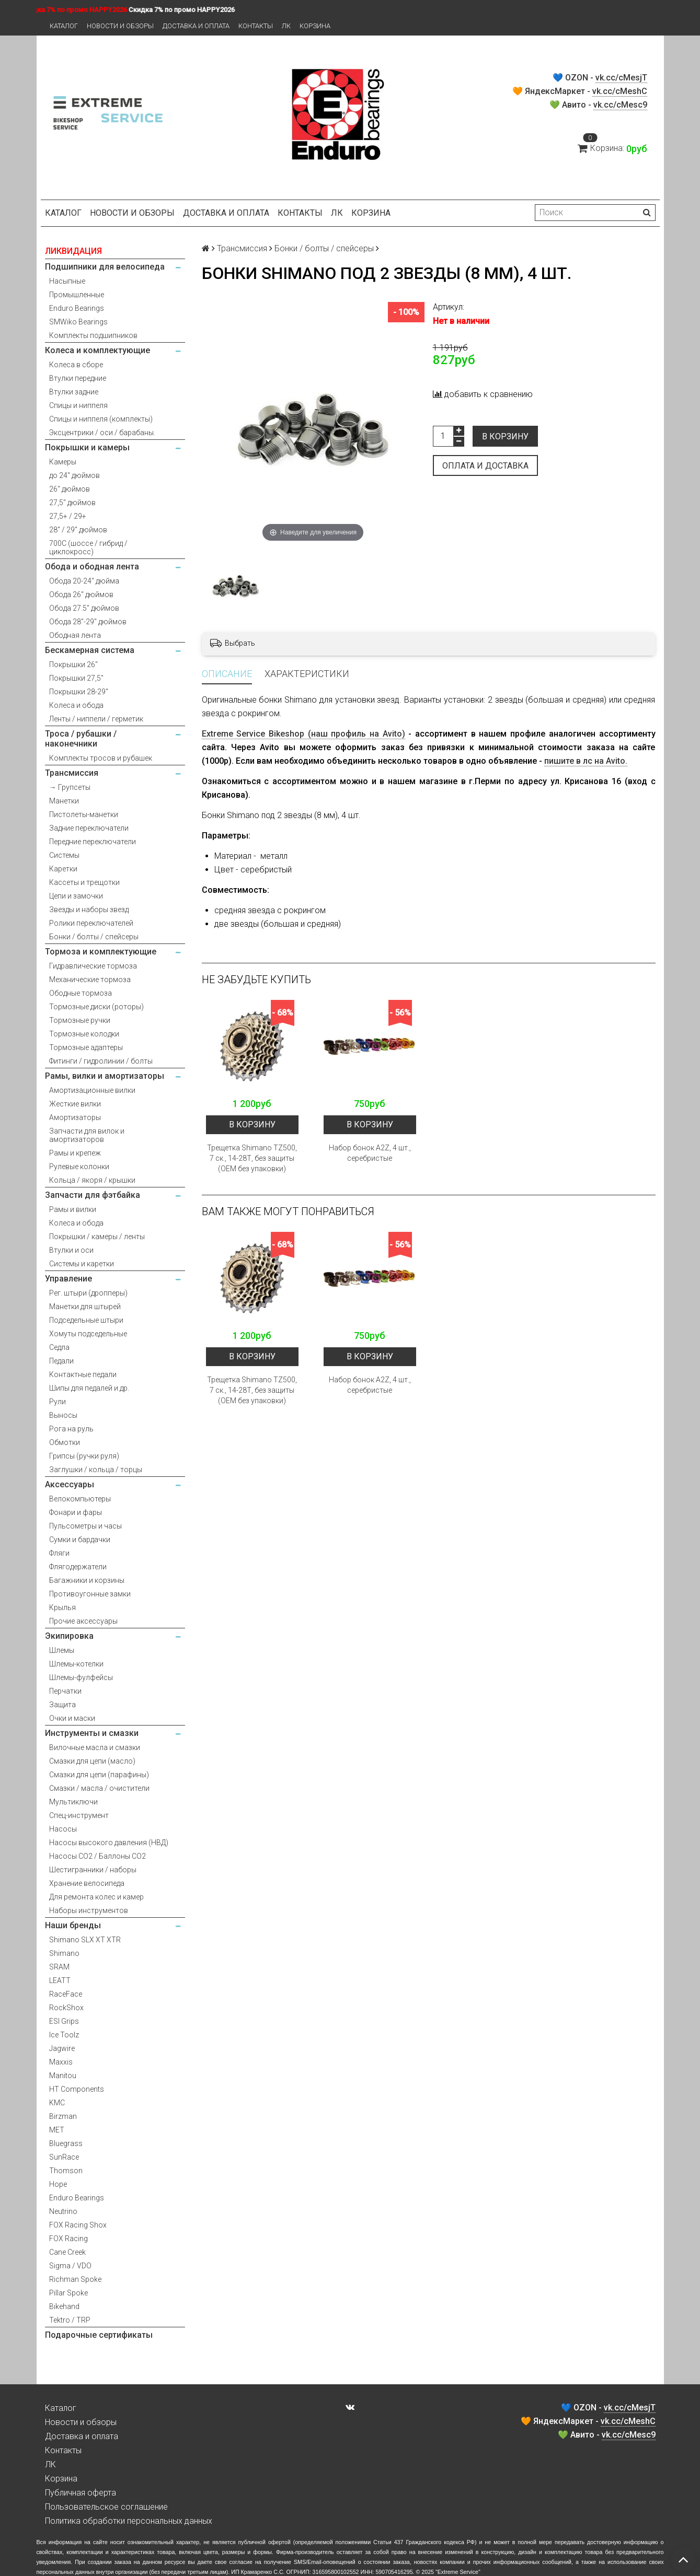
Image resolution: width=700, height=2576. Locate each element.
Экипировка (69, 1636)
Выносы (63, 1415)
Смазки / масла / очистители (99, 1788)
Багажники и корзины (86, 1580)
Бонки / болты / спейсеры (94, 937)
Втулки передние (77, 378)
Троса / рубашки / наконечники (81, 739)
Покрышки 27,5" (76, 678)
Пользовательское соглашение (106, 2507)
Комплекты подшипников (93, 335)
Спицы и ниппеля (78, 405)
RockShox (66, 2007)
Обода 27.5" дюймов (84, 608)
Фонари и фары (75, 1512)
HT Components (76, 2089)
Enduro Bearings (76, 308)
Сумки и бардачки (79, 1539)
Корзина (315, 26)
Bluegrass (66, 2143)
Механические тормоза (90, 979)
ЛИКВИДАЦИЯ (73, 251)
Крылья (62, 1607)
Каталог (64, 26)
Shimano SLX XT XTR (85, 1940)
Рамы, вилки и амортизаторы (104, 1076)
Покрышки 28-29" (78, 691)
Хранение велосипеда (86, 1883)
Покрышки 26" (73, 664)
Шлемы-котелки (76, 1664)
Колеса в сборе (76, 364)
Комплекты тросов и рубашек (100, 758)
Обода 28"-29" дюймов (88, 621)
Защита (62, 1704)
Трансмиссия (71, 773)
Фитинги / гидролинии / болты (101, 1061)
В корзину (505, 436)
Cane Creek (67, 2252)
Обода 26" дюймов (81, 594)
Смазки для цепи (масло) (92, 1761)
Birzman (63, 2116)
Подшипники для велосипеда (105, 267)
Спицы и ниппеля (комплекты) (101, 419)
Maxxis (61, 2062)
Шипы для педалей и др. (89, 1388)
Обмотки (64, 1442)
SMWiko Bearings (78, 322)
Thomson (66, 2170)
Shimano (64, 1953)
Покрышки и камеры (87, 447)
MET (56, 2130)
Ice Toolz (64, 2035)
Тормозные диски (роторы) (96, 1007)
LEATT (60, 1980)
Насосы (63, 1829)
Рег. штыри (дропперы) (88, 1293)
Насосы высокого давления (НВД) (108, 1842)
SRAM (59, 1967)
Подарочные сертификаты (99, 2335)
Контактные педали (83, 1374)
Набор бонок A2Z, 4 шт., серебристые (370, 1153)
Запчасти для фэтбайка (92, 1195)
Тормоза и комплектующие (100, 952)
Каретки (63, 869)
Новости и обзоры (120, 26)
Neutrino (63, 2211)
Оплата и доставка (485, 466)
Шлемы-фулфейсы (81, 1677)
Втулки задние (73, 392)
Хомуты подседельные (88, 1334)
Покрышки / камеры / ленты (97, 1236)
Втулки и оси (71, 1250)
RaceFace (65, 1994)
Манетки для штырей (85, 1306)
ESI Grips (64, 2021)
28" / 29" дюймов (78, 530)
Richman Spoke (75, 2279)
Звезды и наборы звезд (89, 909)
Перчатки (65, 1691)
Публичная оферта (80, 2493)
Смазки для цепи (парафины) (99, 1774)
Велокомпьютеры (80, 1499)
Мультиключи (73, 1802)
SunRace (64, 2157)
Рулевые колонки (79, 1166)
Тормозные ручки (79, 1020)
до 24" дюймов (74, 475)
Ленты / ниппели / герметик (96, 719)
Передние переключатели (92, 841)
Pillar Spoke (68, 2293)
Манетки (64, 801)
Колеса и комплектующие (97, 350)
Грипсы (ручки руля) (84, 1456)
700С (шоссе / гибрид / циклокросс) (88, 547)
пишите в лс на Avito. (585, 761)
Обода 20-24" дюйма (84, 581)
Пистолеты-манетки (83, 814)
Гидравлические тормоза (93, 966)
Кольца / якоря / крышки (92, 1180)
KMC (57, 2103)
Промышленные (76, 294)
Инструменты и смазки (92, 1733)
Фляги (59, 1553)
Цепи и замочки (76, 896)
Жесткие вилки (75, 1104)
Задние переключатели (89, 828)
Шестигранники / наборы (92, 1870)
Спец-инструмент (79, 1815)
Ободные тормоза (80, 993)
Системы (64, 855)
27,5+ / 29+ (67, 516)
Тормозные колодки (84, 1034)
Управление (68, 1279)
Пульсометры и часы (85, 1526)
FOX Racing (68, 2238)
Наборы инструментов (88, 1910)
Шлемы (61, 1650)
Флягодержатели (78, 1567)
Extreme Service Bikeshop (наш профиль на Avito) (303, 734)
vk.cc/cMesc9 (620, 105)
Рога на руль (71, 1429)
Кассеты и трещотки (84, 882)
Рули (57, 1401)
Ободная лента (75, 635)
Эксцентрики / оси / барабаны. (102, 432)
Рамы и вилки (72, 1209)
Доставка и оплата (196, 26)
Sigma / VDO (70, 2266)
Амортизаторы (75, 1117)
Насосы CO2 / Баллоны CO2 (97, 1856)
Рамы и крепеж (75, 1153)
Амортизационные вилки (92, 1090)
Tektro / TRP (69, 2320)
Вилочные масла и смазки (94, 1747)
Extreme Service (458, 2572)
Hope (58, 2184)
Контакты (255, 26)
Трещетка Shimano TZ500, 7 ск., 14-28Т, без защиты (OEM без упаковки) (252, 1158)
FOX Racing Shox (78, 2225)
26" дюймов (69, 489)
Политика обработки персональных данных (128, 2521)
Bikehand (64, 2306)
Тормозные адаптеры (86, 1047)
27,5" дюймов (72, 502)
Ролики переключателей (91, 923)
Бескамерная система (89, 650)
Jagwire (62, 2048)
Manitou (62, 2075)
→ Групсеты (69, 787)
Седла (59, 1347)
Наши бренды (73, 1925)
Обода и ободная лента (92, 567)
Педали (61, 1361)
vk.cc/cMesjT (621, 78)
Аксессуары (69, 1484)
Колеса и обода (76, 705)
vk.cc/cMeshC (619, 91)
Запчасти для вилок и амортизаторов (86, 1135)
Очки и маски (72, 1718)
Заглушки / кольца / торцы (95, 1469)
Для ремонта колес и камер (96, 1897)
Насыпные (67, 281)
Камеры (62, 462)
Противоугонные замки (90, 1594)
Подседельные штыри (86, 1320)
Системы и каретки (81, 1264)
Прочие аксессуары (83, 1621)
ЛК (286, 26)
